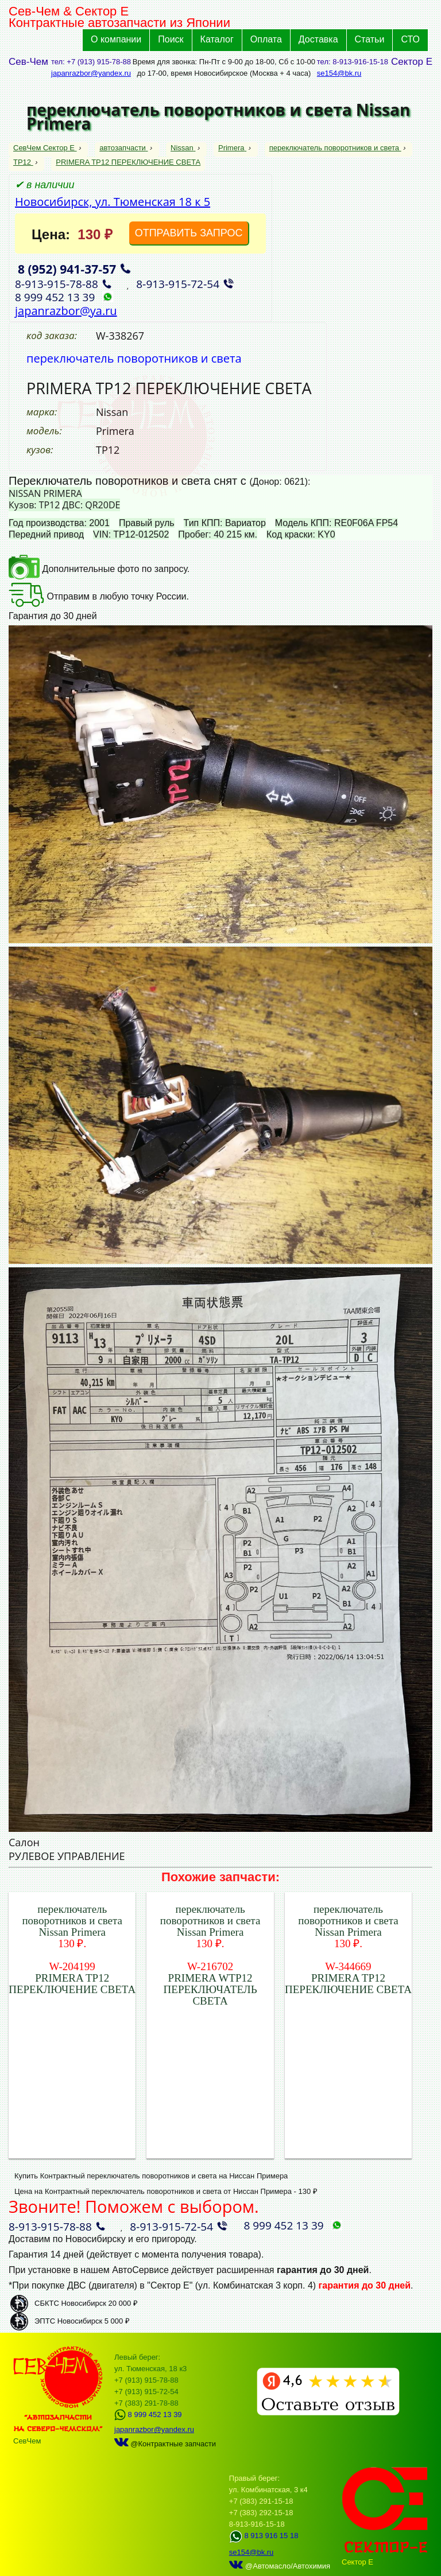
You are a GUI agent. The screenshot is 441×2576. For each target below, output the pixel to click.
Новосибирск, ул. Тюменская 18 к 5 (112, 201)
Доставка (318, 39)
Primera (232, 147)
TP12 (23, 162)
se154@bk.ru (339, 73)
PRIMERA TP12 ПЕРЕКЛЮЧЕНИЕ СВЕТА (128, 162)
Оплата (266, 39)
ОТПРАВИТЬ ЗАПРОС (189, 233)
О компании (116, 39)
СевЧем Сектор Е (45, 147)
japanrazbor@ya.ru (66, 310)
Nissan (183, 147)
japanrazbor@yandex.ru (91, 73)
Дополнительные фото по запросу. (99, 569)
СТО (410, 39)
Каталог (217, 39)
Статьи (370, 39)
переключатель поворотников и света (335, 147)
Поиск (170, 39)
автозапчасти (123, 147)
